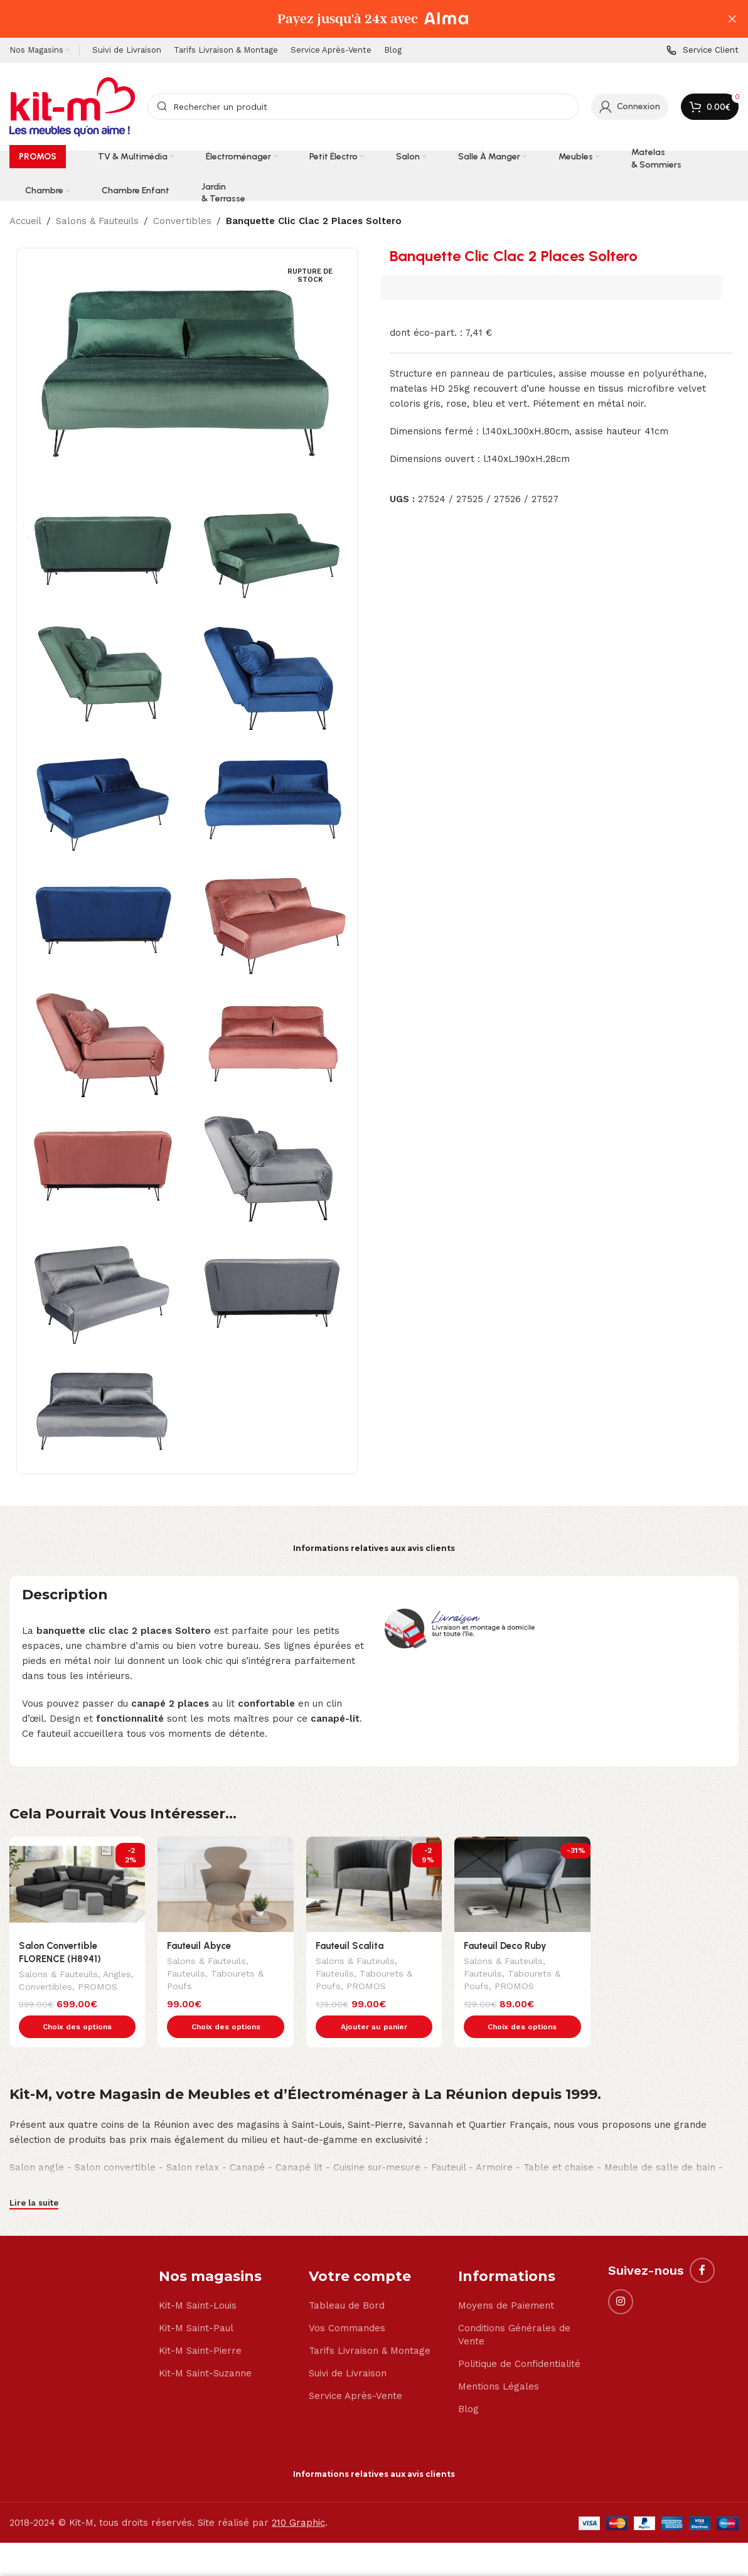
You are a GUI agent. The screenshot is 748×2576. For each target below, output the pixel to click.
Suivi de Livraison (348, 2347)
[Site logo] (72, 106)
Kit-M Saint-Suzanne (205, 2347)
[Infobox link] (702, 50)
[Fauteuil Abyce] (225, 1884)
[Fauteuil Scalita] (374, 1884)
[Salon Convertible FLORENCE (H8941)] (77, 1884)
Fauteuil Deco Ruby (505, 1945)
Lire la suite (33, 2176)
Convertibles (182, 221)
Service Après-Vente (355, 2369)
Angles (117, 1975)
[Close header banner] (732, 19)
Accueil (25, 221)
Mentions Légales (498, 2360)
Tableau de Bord (347, 2279)
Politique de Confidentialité (519, 2337)
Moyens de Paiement (506, 2279)
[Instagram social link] (620, 2275)
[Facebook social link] (702, 2244)
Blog (468, 2382)
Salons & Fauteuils (97, 221)
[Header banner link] (355, 19)
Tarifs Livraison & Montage (369, 2324)
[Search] (363, 107)
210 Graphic (298, 2496)
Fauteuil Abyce (199, 1945)
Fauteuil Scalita (349, 1945)
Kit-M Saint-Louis (198, 2279)
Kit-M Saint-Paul (196, 2301)
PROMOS (97, 1988)
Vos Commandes (347, 2301)
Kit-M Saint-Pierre (200, 2324)
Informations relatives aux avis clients (374, 1548)
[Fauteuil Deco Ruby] (522, 1884)
